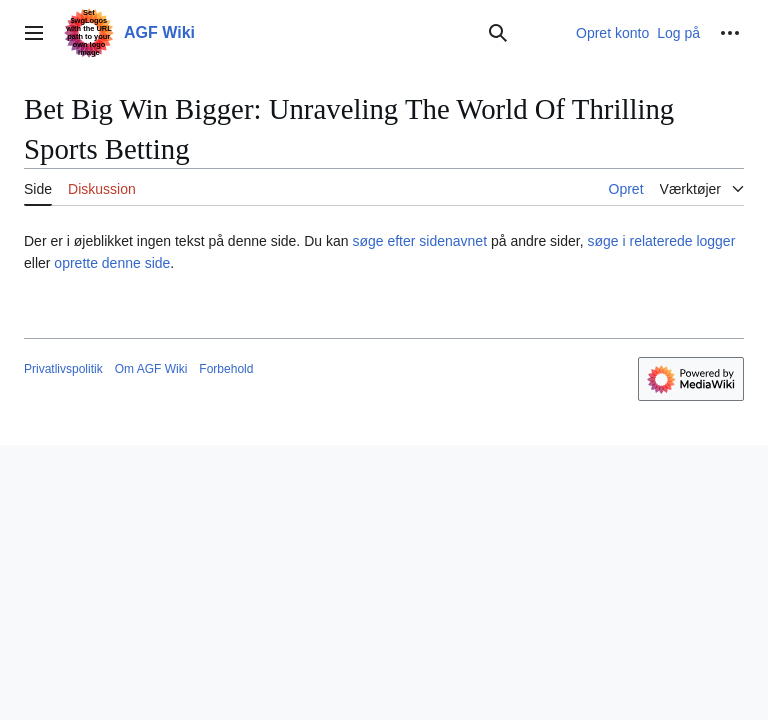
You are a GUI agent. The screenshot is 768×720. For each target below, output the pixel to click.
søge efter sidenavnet (419, 241)
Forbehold (226, 369)
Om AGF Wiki (151, 369)
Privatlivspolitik (63, 369)
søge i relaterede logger (661, 241)
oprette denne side (112, 263)
